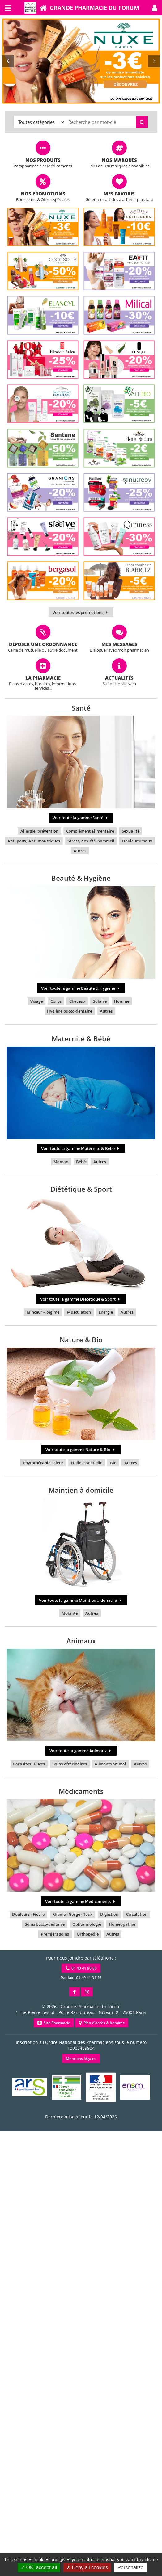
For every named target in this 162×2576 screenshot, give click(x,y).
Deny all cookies (87, 2567)
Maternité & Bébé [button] (81, 1038)
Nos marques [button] (119, 160)
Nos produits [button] (43, 160)
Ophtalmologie (86, 1924)
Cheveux (77, 1001)
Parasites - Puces (29, 1764)
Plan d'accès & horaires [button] (102, 2022)
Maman (60, 1161)
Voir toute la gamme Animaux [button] (81, 1750)
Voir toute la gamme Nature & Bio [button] (81, 1449)
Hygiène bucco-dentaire (69, 1011)
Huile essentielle (86, 1463)
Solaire (100, 1001)
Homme (121, 1001)
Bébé (81, 1161)
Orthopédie (88, 1934)
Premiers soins (55, 1934)
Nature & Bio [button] (81, 1339)
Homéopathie (122, 1924)
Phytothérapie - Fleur (43, 1463)
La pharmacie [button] (43, 678)
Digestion (109, 1914)
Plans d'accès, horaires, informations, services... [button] (43, 686)
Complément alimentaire (90, 831)
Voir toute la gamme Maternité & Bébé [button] (81, 1148)
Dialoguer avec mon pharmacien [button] (119, 650)
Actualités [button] (119, 678)
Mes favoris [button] (119, 194)
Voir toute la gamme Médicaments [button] (81, 1901)
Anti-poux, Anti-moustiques (33, 841)
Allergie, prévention (39, 831)
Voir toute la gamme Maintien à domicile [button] (81, 1600)
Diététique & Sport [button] (81, 1189)
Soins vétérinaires (70, 1764)
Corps (56, 1001)
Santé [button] (81, 707)
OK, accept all (39, 2567)
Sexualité (130, 831)
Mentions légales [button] (81, 2058)
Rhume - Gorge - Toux (72, 1914)
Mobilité (70, 1613)
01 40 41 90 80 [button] (81, 1968)
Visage (36, 1001)
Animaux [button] (81, 1640)
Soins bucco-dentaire (45, 1924)
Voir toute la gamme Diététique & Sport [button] (81, 1299)
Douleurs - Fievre (28, 1914)
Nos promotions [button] (43, 194)
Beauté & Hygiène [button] (81, 878)
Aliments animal (110, 1764)
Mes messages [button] (119, 644)
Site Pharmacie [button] (53, 2022)
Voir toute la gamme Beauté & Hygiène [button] (81, 988)
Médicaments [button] (81, 1791)
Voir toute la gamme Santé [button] (81, 817)
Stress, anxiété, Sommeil (91, 841)
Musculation (79, 1312)
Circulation (136, 1914)
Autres (80, 851)
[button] (154, 7)
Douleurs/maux (137, 841)
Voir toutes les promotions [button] (81, 612)
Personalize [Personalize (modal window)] (130, 2567)
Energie (106, 1312)
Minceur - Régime (43, 1312)
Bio (113, 1463)
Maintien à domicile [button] (81, 1490)
